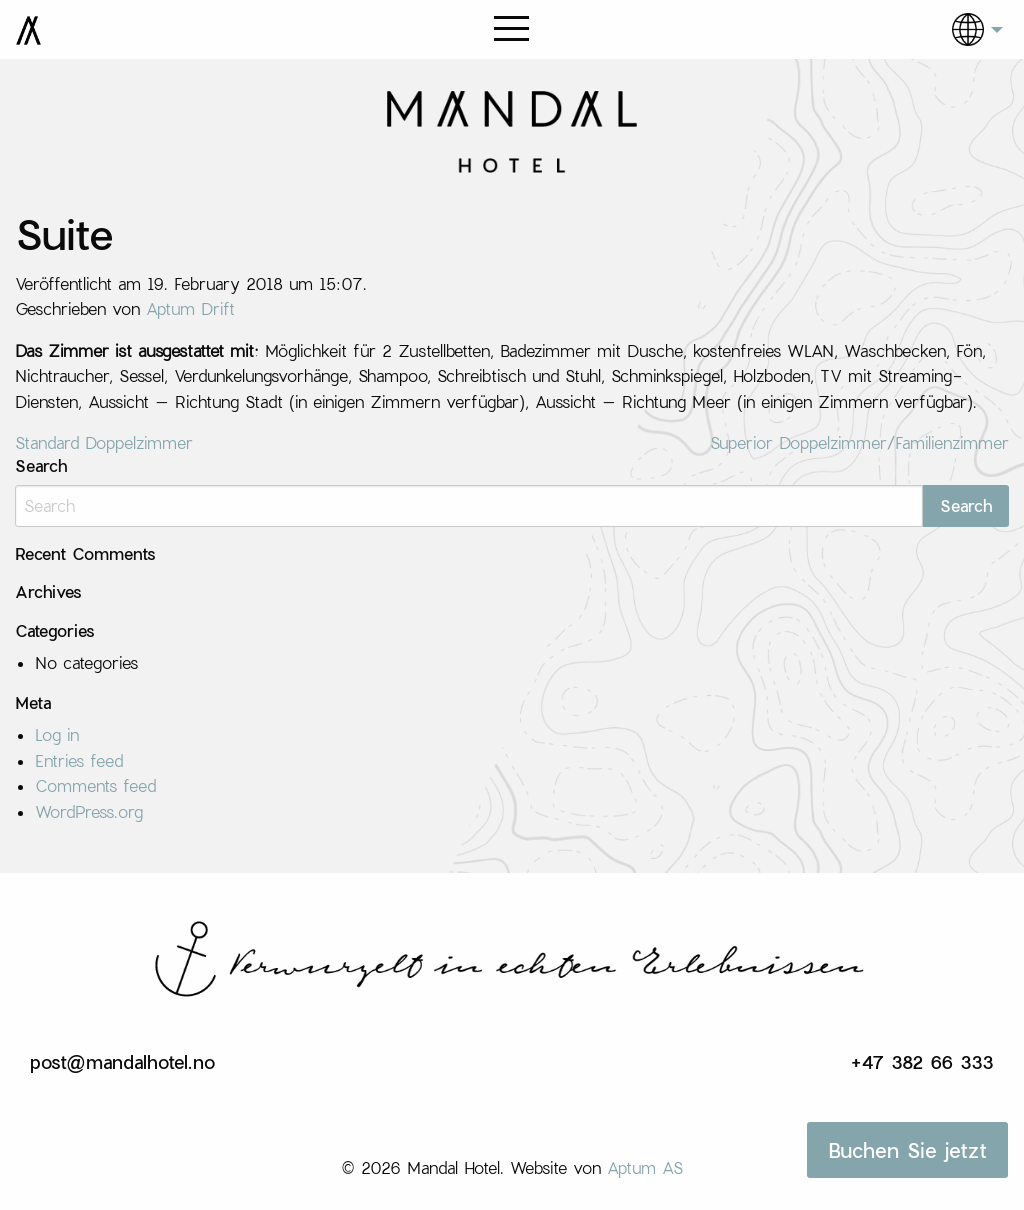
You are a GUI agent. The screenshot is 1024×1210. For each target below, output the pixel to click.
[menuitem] (963, 29)
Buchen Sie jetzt (907, 1150)
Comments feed (95, 785)
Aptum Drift (190, 308)
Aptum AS (645, 1167)
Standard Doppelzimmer (104, 442)
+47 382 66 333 (922, 1062)
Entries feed (79, 760)
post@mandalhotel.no (122, 1062)
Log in (57, 734)
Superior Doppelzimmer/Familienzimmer (859, 442)
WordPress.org (89, 811)
